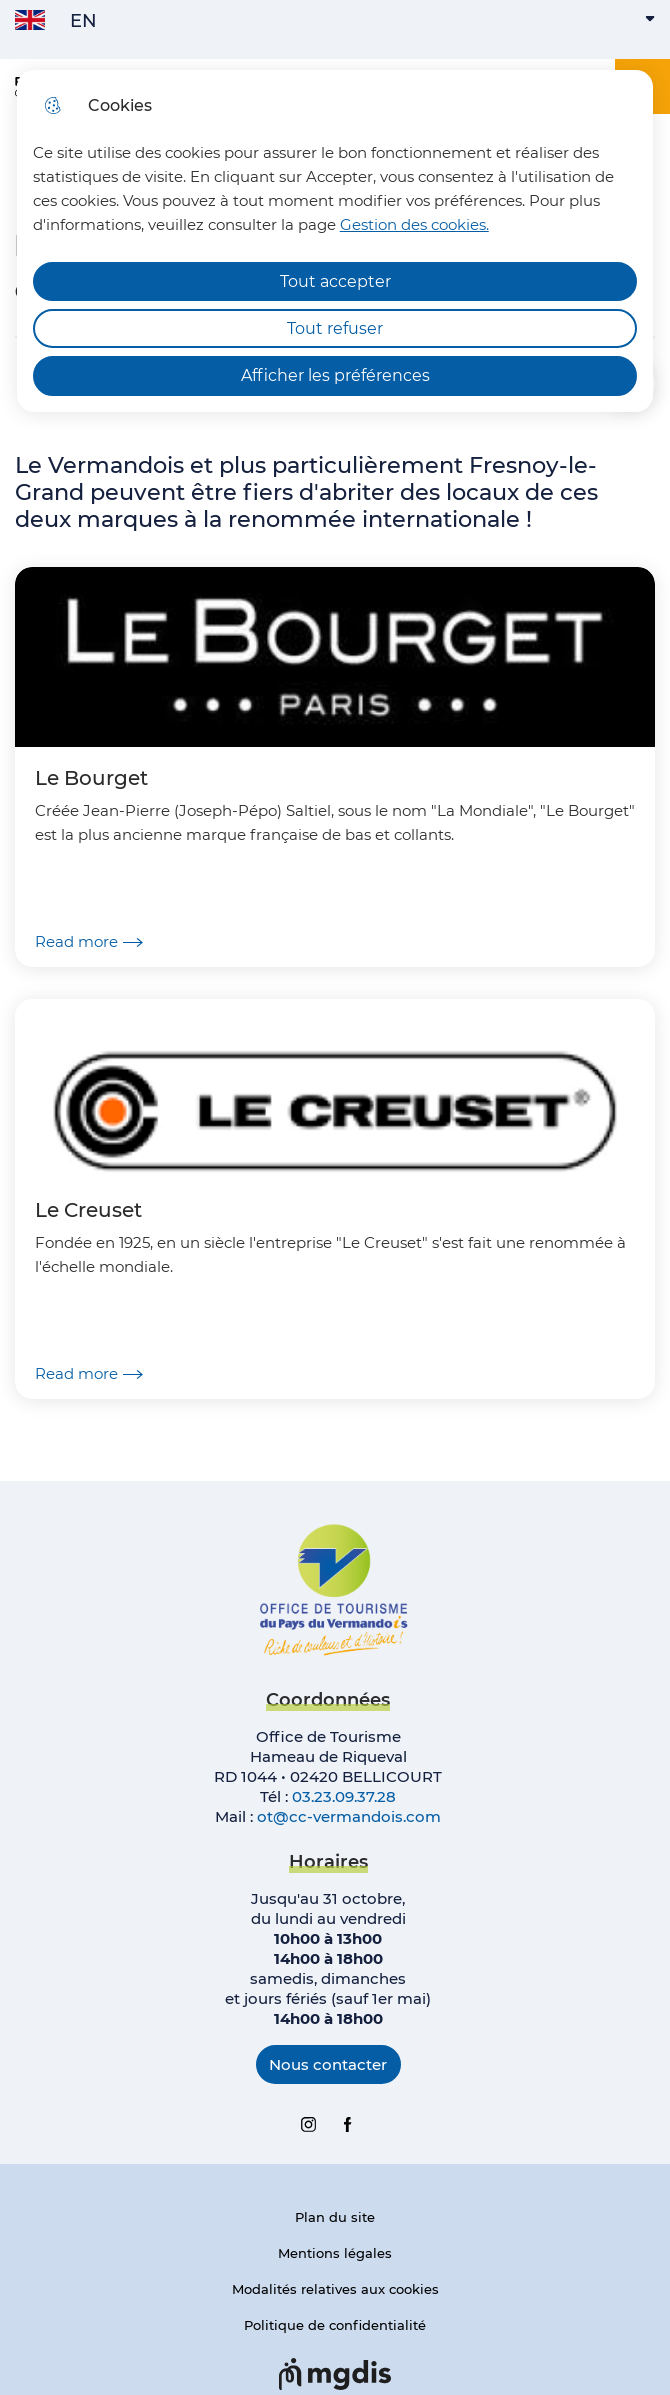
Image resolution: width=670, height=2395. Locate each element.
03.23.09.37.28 (344, 1796)
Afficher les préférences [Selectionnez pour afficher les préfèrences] (335, 375)
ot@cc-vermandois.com (349, 1816)
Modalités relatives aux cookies (335, 2289)
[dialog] (335, 241)
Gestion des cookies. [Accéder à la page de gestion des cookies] (414, 224)
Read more (89, 941)
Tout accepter (335, 281)
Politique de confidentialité (335, 2325)
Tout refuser (335, 328)
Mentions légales (335, 2253)
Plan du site (335, 2217)
